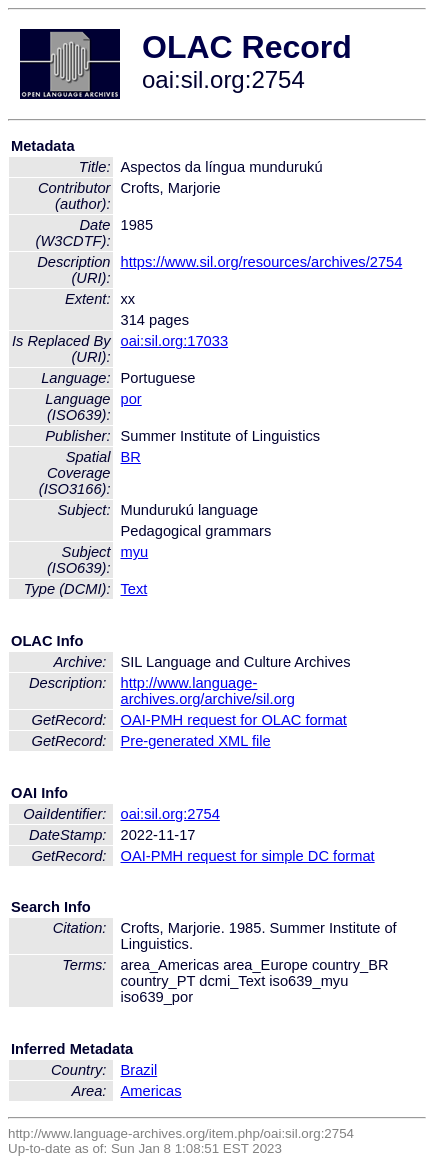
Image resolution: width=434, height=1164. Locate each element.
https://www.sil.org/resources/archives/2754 (262, 262)
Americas (151, 1091)
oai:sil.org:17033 (175, 341)
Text (134, 589)
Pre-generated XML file (196, 741)
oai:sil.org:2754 (170, 814)
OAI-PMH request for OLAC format (234, 720)
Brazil (139, 1070)
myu (135, 552)
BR (131, 457)
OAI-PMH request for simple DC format (248, 856)
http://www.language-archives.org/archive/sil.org (208, 691)
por (131, 399)
